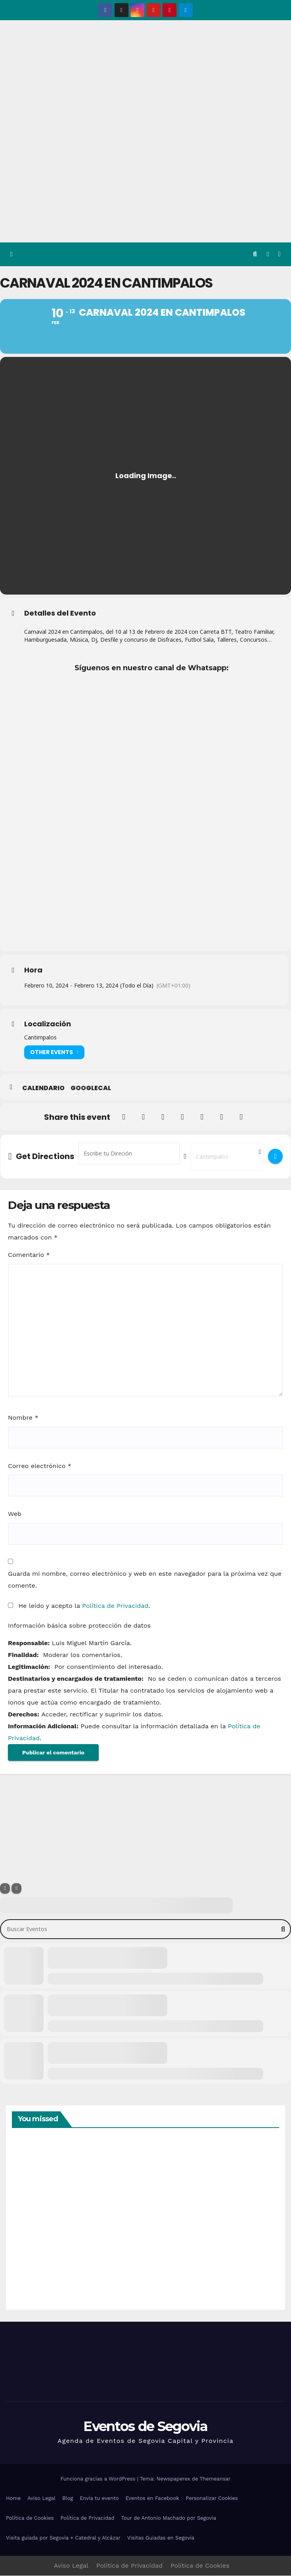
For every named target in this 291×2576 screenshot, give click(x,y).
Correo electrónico (39, 1466)
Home (13, 2499)
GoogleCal (91, 1089)
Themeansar (215, 2480)
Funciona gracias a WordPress (98, 2480)
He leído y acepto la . (79, 1606)
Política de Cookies (30, 2519)
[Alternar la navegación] (279, 254)
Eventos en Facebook (152, 2499)
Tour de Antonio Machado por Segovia (168, 2519)
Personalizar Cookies (212, 2499)
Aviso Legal (41, 2499)
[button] (255, 254)
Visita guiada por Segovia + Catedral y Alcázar (63, 2538)
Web (14, 1514)
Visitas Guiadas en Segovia (160, 2538)
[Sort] (16, 1889)
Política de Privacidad (115, 1606)
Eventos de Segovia (145, 2426)
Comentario (29, 1255)
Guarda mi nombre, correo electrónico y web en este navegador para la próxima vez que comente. (144, 1580)
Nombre (23, 1418)
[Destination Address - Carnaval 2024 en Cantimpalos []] (227, 1157)
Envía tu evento (99, 2499)
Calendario (43, 1089)
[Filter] (5, 1889)
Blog (67, 2499)
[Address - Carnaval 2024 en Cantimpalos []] (129, 1154)
